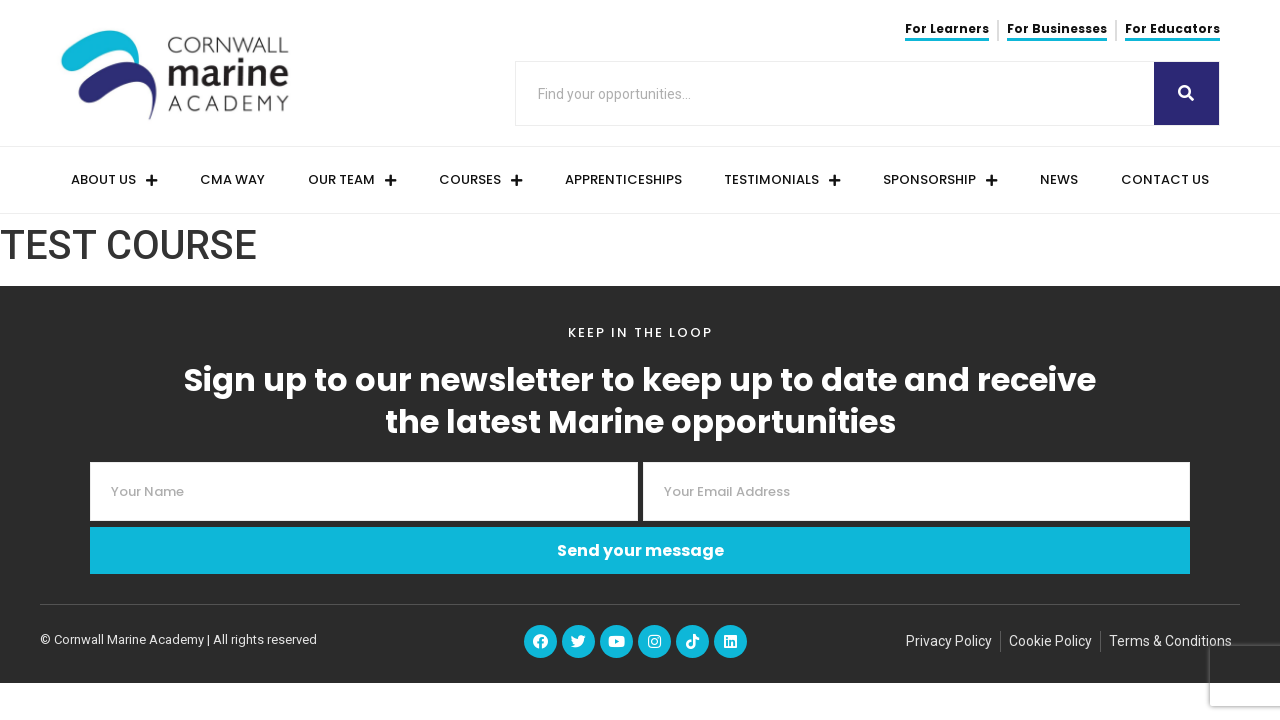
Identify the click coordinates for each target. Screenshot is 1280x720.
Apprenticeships (623, 179)
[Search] (1186, 93)
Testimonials (782, 180)
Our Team (352, 180)
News (1059, 179)
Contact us (1165, 179)
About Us (114, 180)
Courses (480, 180)
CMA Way (232, 179)
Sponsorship (940, 180)
